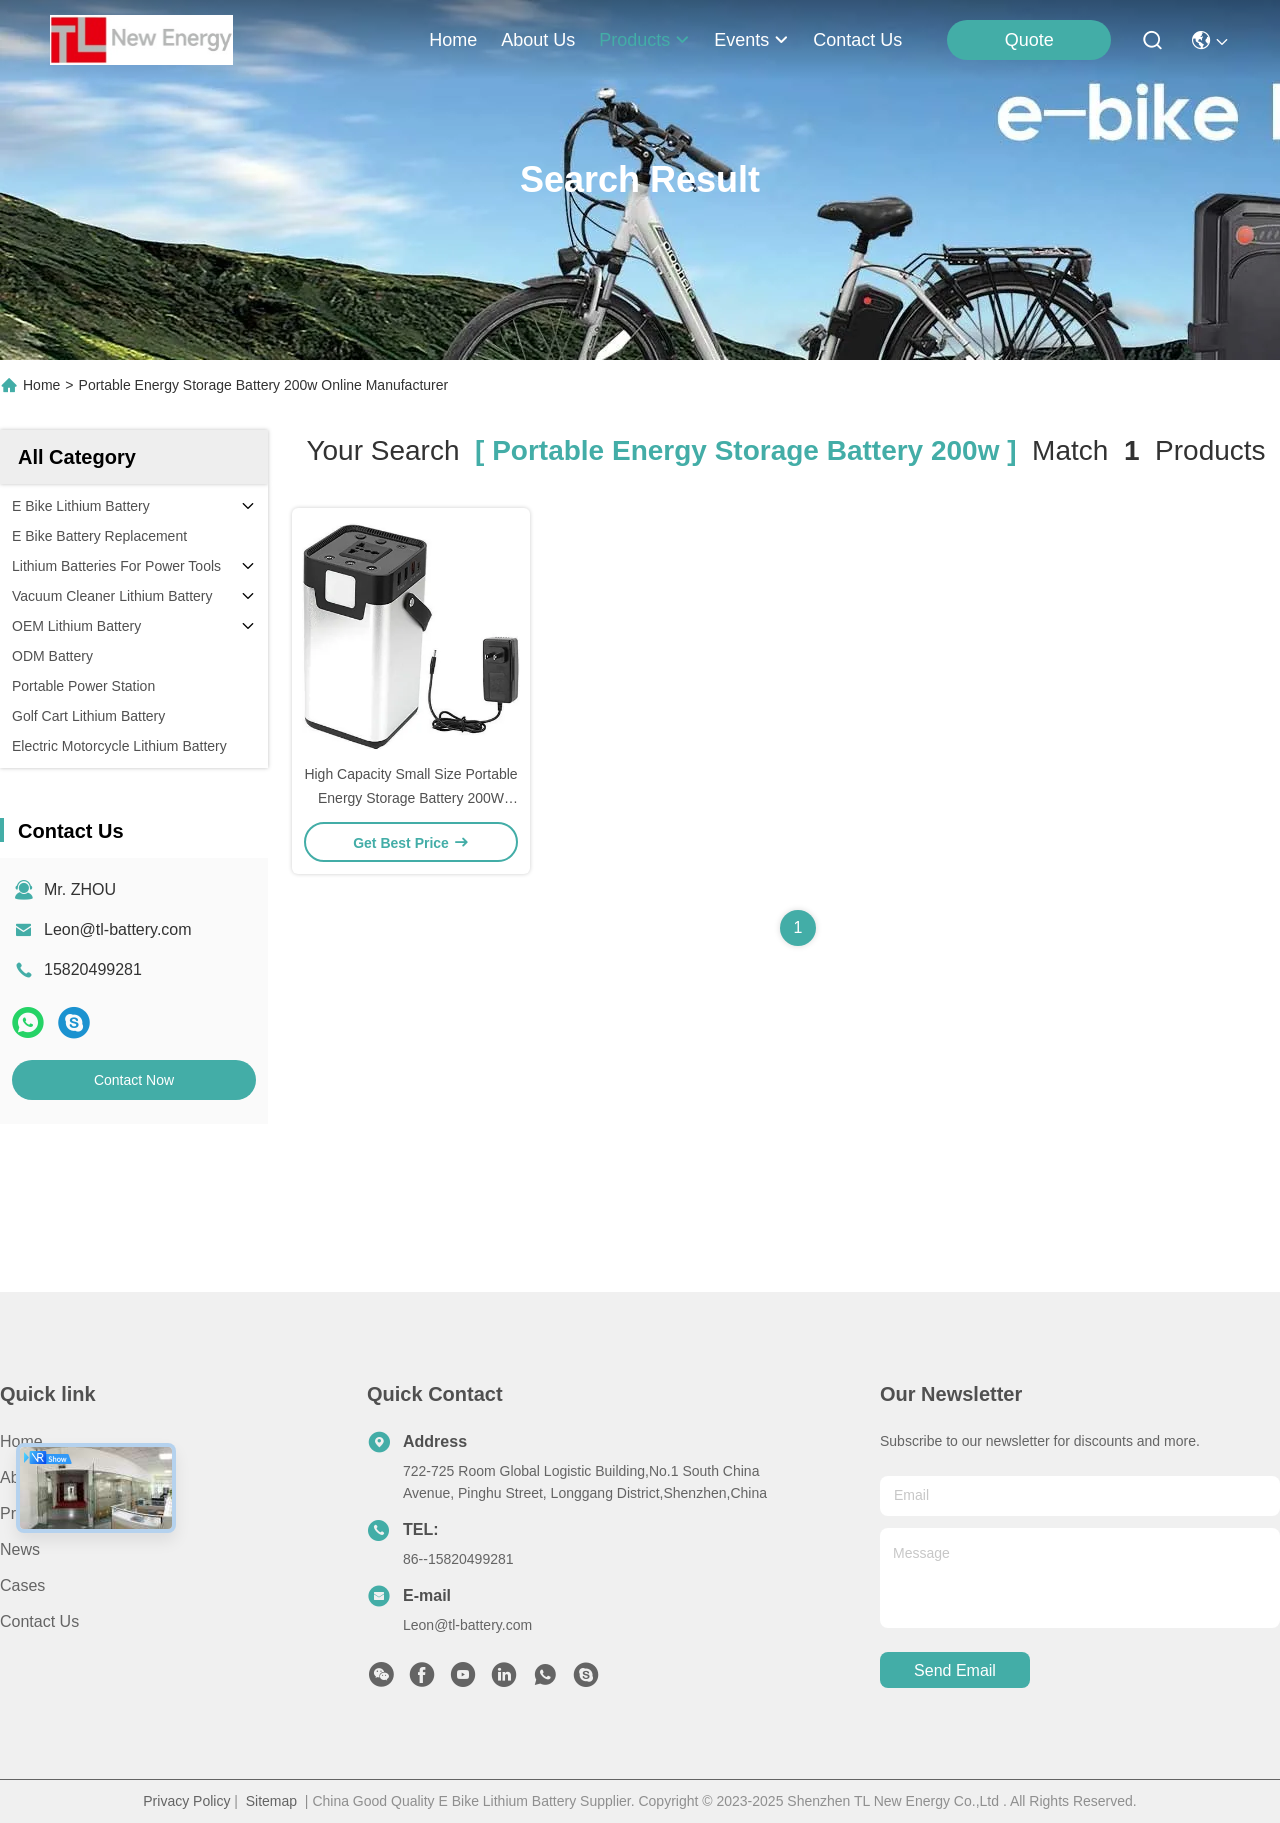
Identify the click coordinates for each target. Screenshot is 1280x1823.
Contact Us (39, 1621)
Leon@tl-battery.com (118, 929)
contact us (857, 40)
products (644, 40)
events (751, 40)
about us (538, 40)
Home (453, 40)
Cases (22, 1585)
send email (955, 1670)
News (20, 1549)
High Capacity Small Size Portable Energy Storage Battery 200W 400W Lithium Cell (410, 798)
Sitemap (271, 1801)
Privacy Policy (186, 1801)
